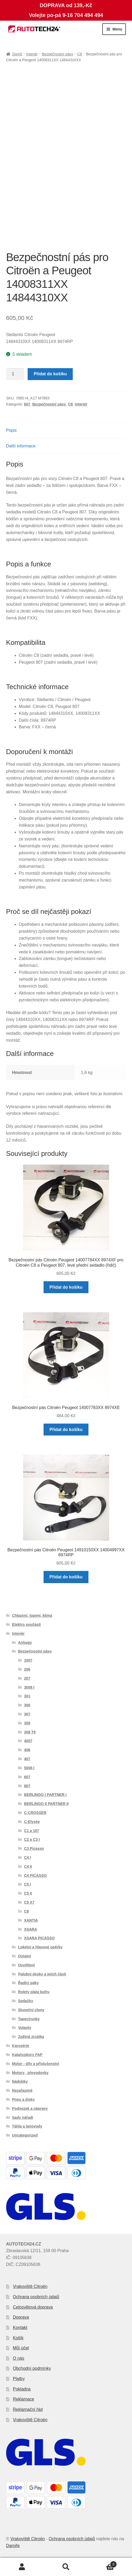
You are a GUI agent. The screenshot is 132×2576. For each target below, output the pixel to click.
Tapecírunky (29, 2019)
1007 (28, 1660)
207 (27, 1678)
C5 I (27, 1884)
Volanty (24, 2027)
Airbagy (25, 1642)
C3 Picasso (34, 1848)
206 (27, 1669)
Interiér (32, 54)
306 (27, 1705)
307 (27, 1714)
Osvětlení (26, 1965)
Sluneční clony (31, 2010)
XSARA (30, 1929)
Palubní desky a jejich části (42, 1974)
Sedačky (25, 2001)
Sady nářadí (22, 2117)
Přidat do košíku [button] (65, 1287)
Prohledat (66, 2567)
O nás (18, 2358)
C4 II (28, 1866)
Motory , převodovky (30, 2073)
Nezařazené (22, 2090)
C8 (79, 54)
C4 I (27, 1857)
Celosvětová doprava (33, 2307)
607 (27, 1777)
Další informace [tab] (21, 446)
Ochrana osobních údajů (36, 2297)
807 (27, 404)
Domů (17, 54)
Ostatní (24, 1956)
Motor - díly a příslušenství (35, 2064)
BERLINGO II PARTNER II (46, 1804)
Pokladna (22, 2389)
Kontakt (20, 2327)
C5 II (28, 1893)
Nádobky (20, 2081)
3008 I (29, 1687)
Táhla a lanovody (27, 2126)
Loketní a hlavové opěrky (40, 1947)
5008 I (29, 1768)
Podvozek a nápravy (30, 2108)
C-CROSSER (35, 1813)
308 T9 (30, 1732)
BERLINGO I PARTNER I (45, 1795)
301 (27, 1696)
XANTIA (31, 1920)
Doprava (21, 2317)
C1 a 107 (31, 1831)
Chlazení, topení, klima (32, 1615)
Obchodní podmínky (32, 2368)
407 (27, 1759)
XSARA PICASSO (39, 1938)
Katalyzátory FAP (27, 2055)
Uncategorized (24, 2135)
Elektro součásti (26, 1624)
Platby (19, 2378)
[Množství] (15, 374)
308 (27, 1723)
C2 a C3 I (32, 1839)
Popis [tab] (11, 430)
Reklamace (23, 2399)
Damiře (13, 2545)
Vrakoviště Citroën (30, 2286)
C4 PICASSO (35, 1875)
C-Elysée (32, 1822)
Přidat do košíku (50, 374)
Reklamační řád (28, 2409)
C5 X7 (29, 1902)
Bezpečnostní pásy (57, 54)
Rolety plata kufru (33, 1992)
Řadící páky (28, 1983)
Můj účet (21, 2348)
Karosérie (20, 2046)
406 (27, 1750)
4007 (28, 1741)
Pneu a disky (23, 2099)
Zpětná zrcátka (31, 2037)
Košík (18, 2338)
